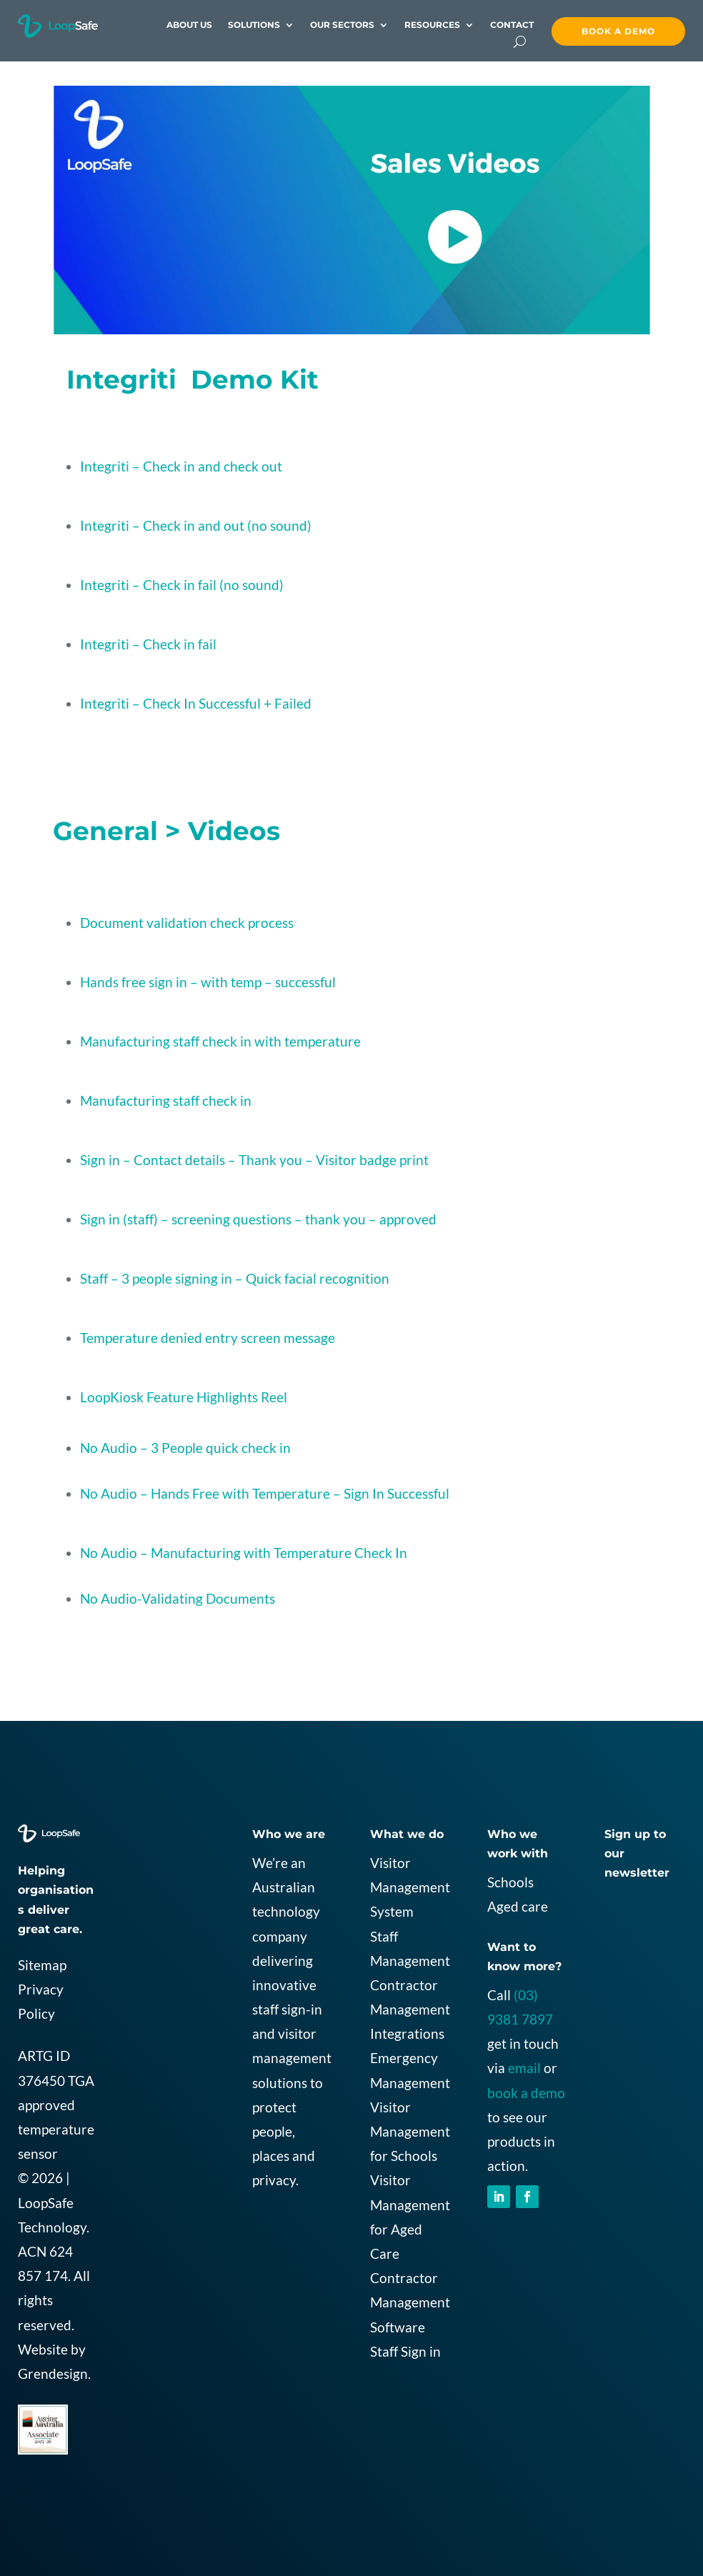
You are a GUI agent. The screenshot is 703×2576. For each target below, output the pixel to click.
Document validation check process (187, 922)
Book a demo (618, 31)
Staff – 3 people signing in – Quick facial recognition (234, 1278)
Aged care (517, 1906)
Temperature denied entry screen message (207, 1337)
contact (512, 25)
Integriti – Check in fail (148, 644)
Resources (432, 25)
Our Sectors (342, 25)
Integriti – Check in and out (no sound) (195, 525)
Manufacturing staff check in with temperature (220, 1041)
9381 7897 (520, 2019)
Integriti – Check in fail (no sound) (182, 584)
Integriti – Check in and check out (181, 466)
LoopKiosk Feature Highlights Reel (183, 1397)
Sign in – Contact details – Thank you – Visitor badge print (254, 1160)
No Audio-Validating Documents (177, 1598)
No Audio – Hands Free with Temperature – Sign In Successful (264, 1493)
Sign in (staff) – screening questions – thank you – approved (258, 1219)
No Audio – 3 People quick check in (185, 1447)
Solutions (254, 25)
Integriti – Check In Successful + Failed (195, 703)
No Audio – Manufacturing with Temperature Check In (243, 1552)
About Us (189, 25)
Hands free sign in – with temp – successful (208, 982)
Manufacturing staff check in (165, 1100)
